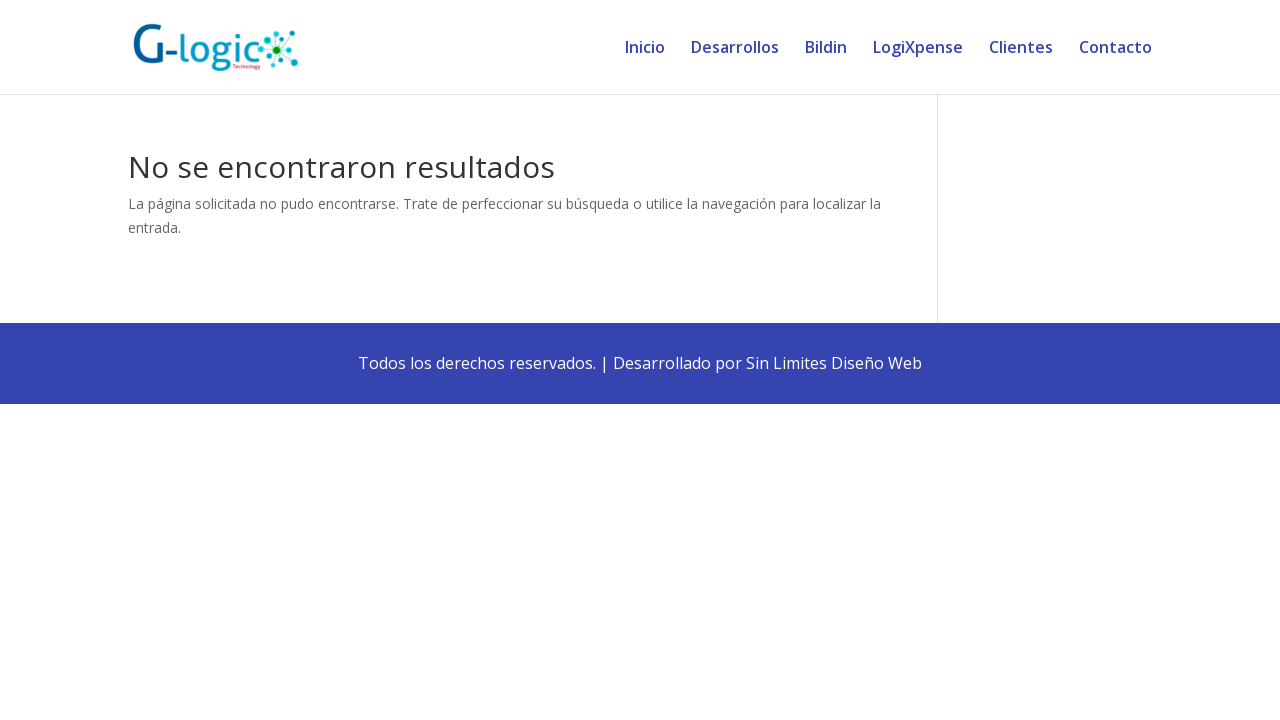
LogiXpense (918, 49)
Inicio (645, 49)
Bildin (826, 49)
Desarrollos (735, 49)
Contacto (1115, 49)
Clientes (1021, 49)
